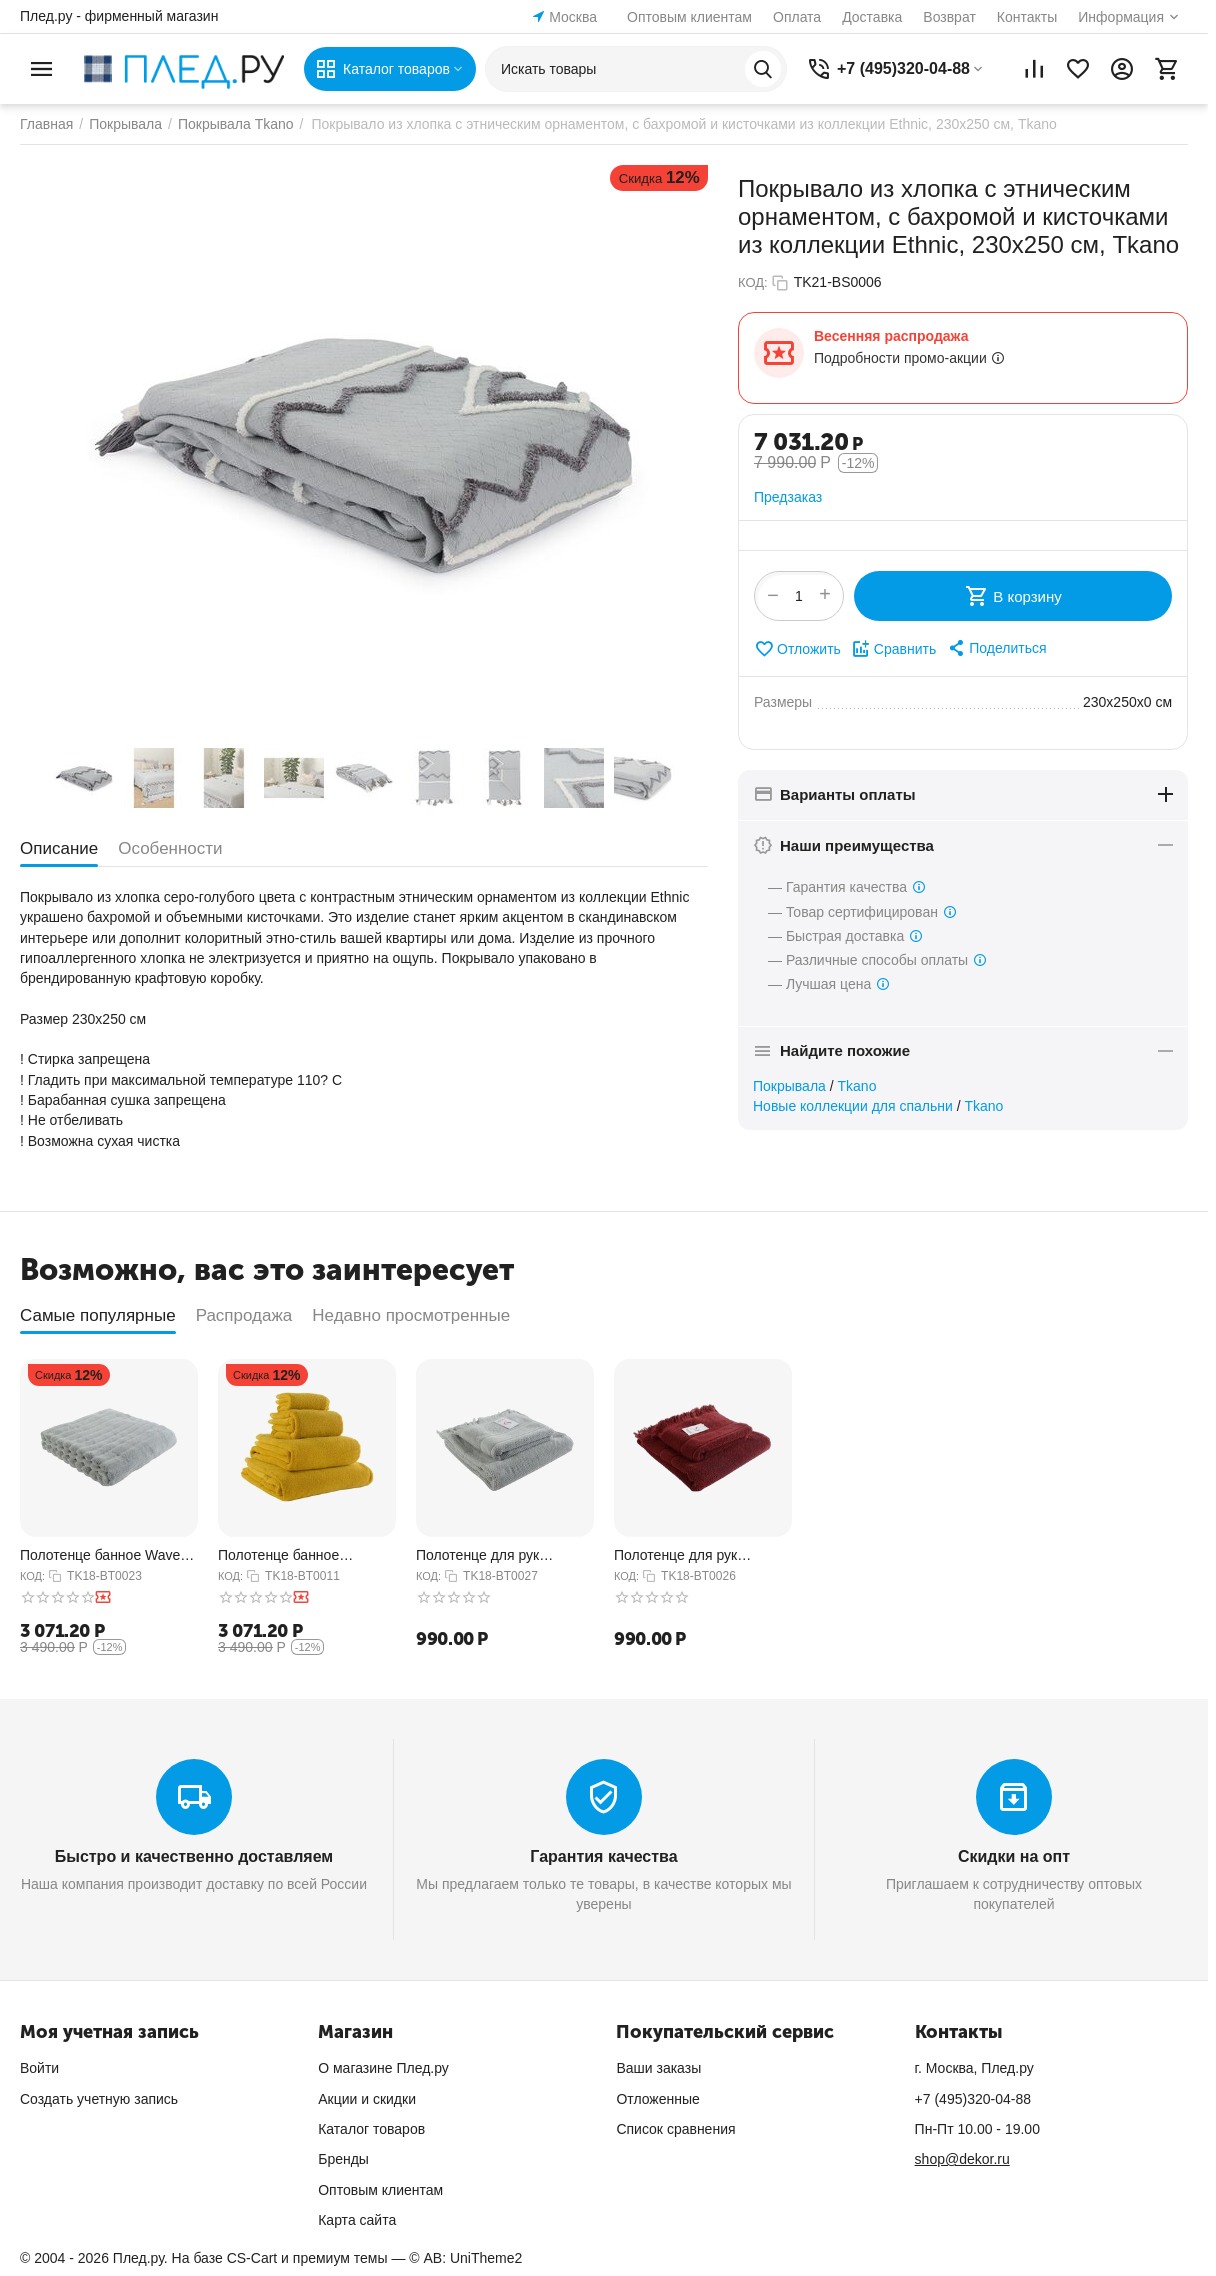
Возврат (949, 17)
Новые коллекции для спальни (853, 1106)
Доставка (872, 17)
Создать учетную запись (99, 2099)
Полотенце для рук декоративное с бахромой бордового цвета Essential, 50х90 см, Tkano (700, 1555)
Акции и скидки (367, 2099)
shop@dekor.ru (962, 2159)
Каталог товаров (371, 2129)
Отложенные (657, 2099)
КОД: (753, 282)
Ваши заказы (658, 2068)
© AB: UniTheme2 (465, 2258)
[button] (996, 648)
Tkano (857, 1086)
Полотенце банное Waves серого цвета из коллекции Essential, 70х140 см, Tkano (109, 1555)
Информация (1121, 17)
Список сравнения (675, 2129)
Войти (39, 2068)
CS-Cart (252, 2258)
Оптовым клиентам (689, 17)
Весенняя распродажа (891, 336)
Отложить (797, 649)
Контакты (1027, 17)
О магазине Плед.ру (383, 2068)
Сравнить (893, 649)
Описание (59, 848)
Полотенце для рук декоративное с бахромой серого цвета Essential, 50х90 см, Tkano (500, 1555)
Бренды (343, 2159)
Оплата (797, 17)
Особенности (170, 848)
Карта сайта (357, 2220)
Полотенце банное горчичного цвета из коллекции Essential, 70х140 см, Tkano (284, 1555)
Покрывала (789, 1086)
